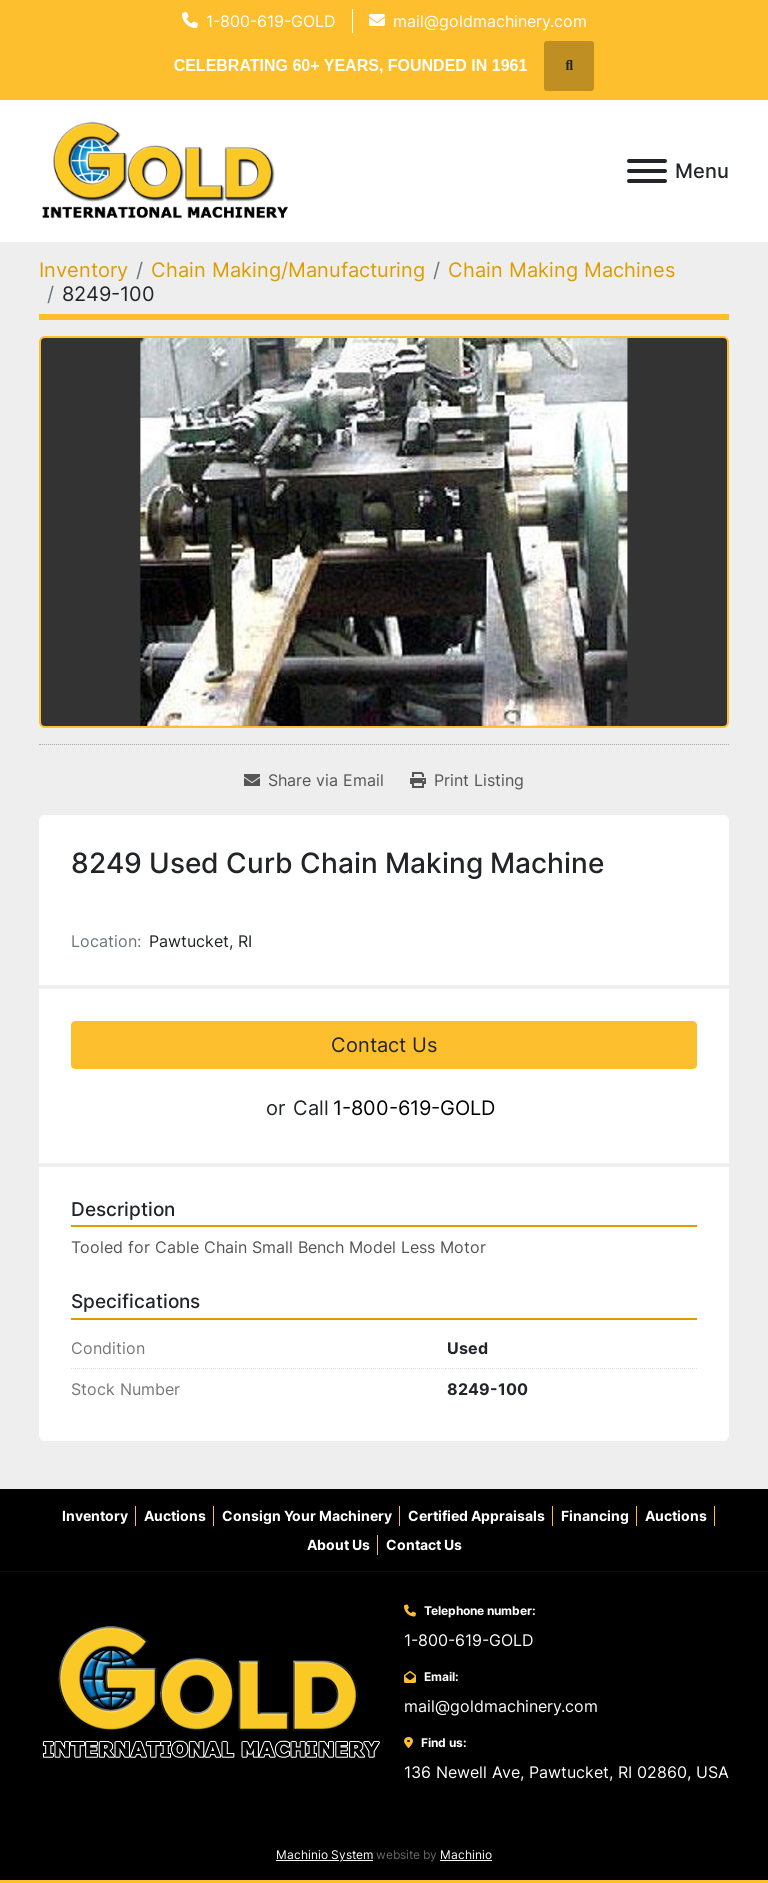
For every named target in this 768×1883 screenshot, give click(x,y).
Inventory (95, 1515)
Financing (595, 1515)
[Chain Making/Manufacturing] (288, 270)
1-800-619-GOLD (271, 21)
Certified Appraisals (476, 1515)
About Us (338, 1544)
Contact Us (384, 1045)
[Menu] (647, 171)
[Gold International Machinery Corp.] (211, 1691)
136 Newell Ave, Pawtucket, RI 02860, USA (566, 1772)
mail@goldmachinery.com (490, 21)
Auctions (175, 1515)
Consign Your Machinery (307, 1515)
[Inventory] (83, 270)
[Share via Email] (314, 780)
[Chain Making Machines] (561, 270)
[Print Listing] (467, 780)
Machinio (466, 1854)
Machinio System (324, 1854)
